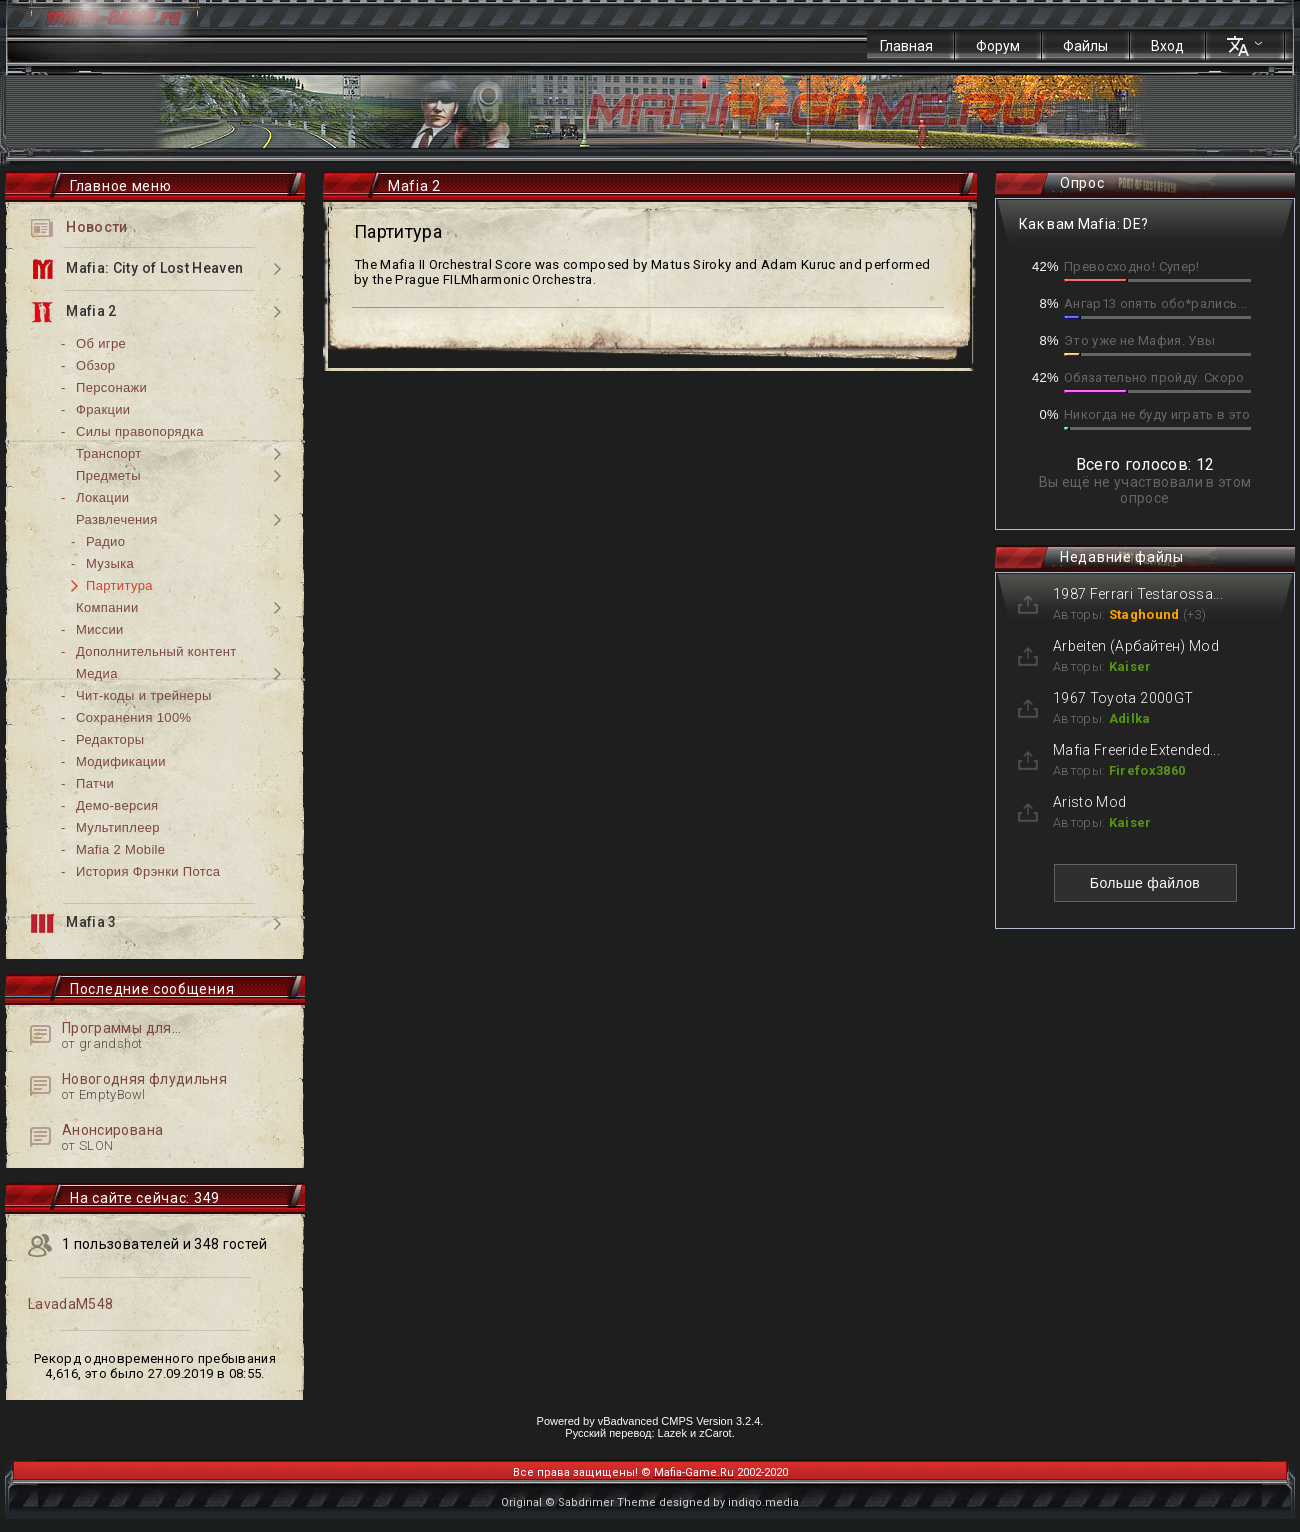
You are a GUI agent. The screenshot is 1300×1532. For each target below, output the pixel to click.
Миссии (100, 629)
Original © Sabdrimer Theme (578, 1502)
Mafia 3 (74, 923)
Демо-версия (117, 805)
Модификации (121, 761)
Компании (107, 607)
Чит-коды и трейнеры (144, 695)
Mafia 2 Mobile (120, 849)
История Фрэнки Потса (148, 871)
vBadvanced (628, 1421)
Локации (102, 497)
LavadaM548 (71, 1304)
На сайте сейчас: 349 (145, 1198)
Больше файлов (1145, 883)
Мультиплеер (118, 827)
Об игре (101, 343)
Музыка (110, 563)
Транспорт (109, 453)
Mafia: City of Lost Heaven (137, 269)
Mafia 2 (74, 312)
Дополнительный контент (156, 651)
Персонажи (111, 387)
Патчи (95, 783)
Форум (998, 46)
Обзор (95, 365)
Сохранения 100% (133, 717)
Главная (906, 46)
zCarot (715, 1433)
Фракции (103, 409)
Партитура (119, 585)
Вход (1167, 46)
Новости (79, 228)
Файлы (1085, 46)
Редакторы (110, 739)
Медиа (97, 673)
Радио (105, 541)
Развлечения (117, 519)
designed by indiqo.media (729, 1502)
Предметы (108, 475)
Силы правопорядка (140, 431)
